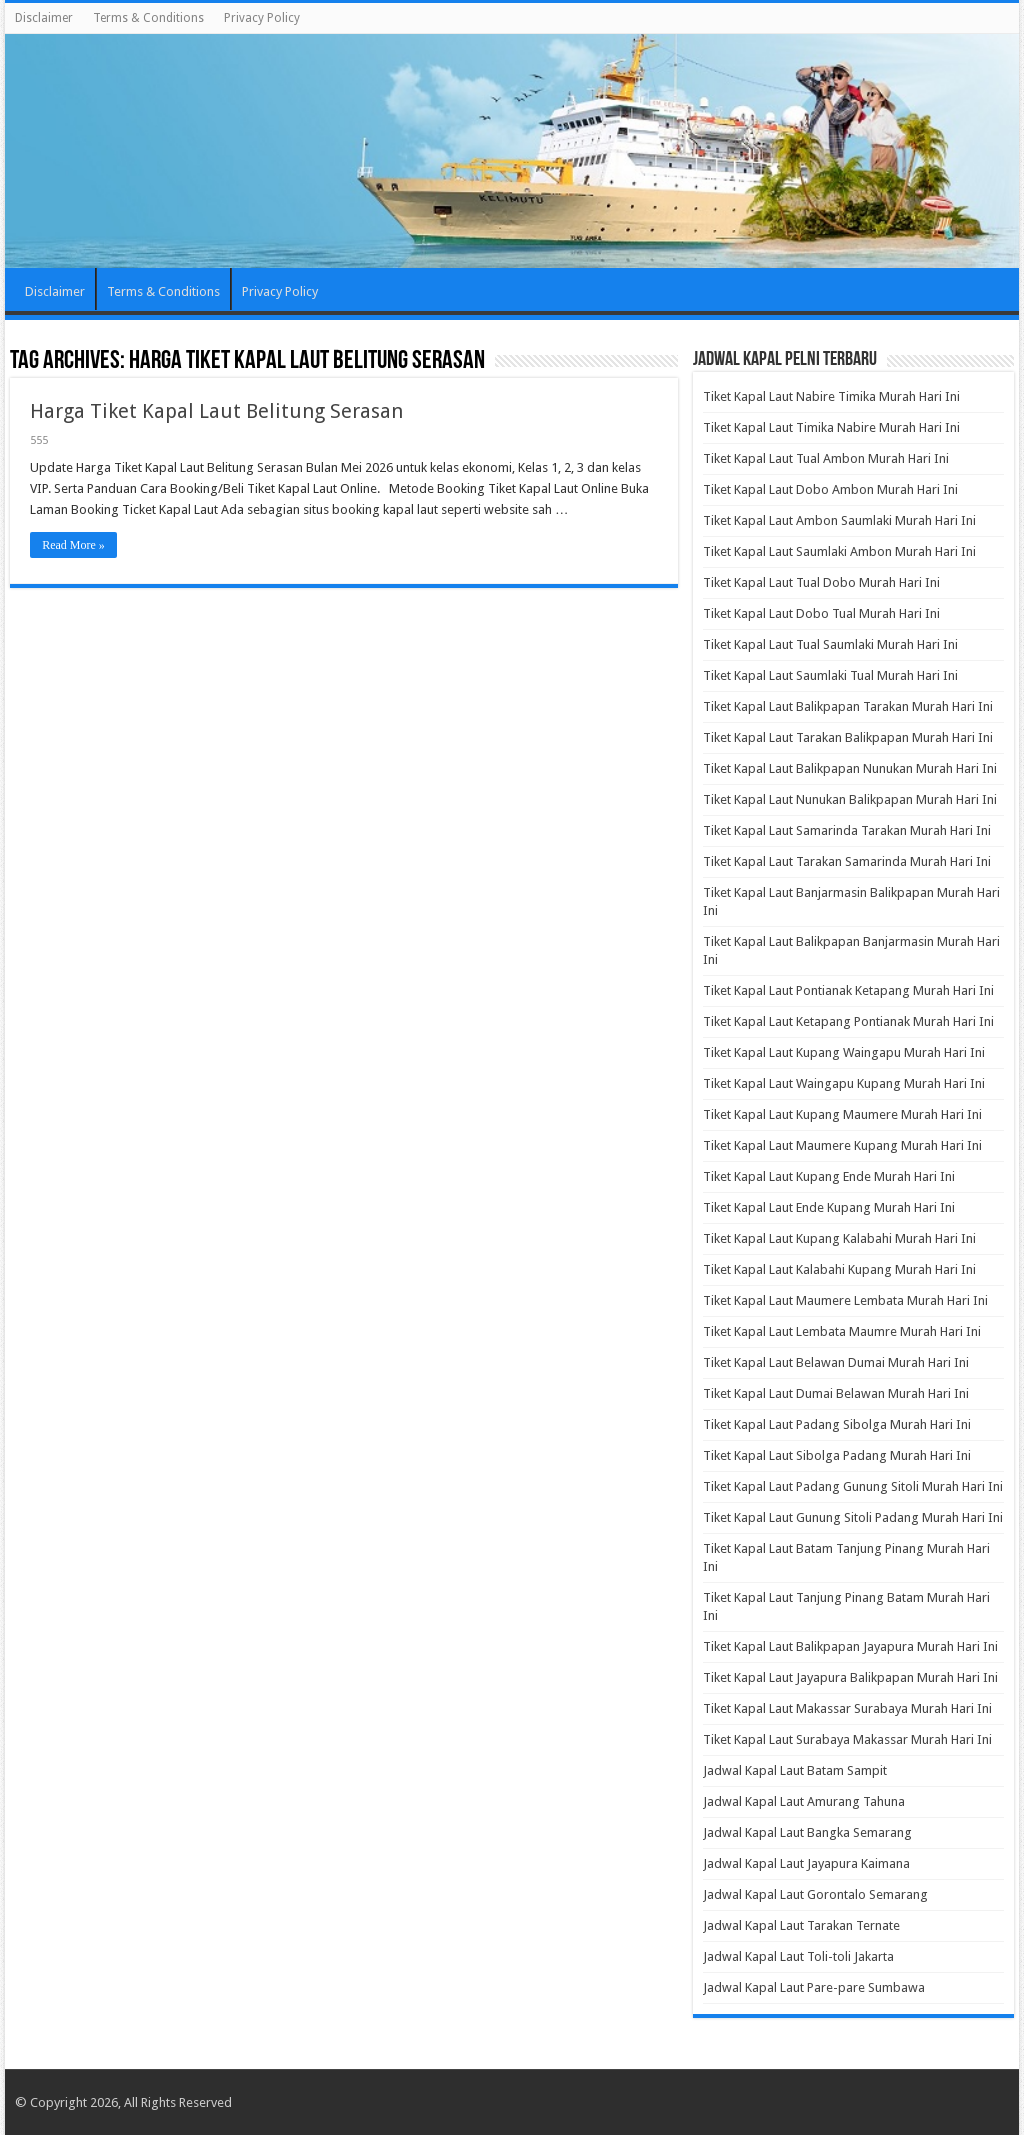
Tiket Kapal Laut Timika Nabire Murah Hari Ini (831, 427)
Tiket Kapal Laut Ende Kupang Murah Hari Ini (829, 1207)
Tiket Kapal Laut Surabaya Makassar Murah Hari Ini (847, 1739)
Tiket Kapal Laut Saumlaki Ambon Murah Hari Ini (839, 551)
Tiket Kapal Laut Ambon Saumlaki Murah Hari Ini (839, 520)
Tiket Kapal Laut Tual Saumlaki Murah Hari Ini (830, 644)
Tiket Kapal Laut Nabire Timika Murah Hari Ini (831, 396)
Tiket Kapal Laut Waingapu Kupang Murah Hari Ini (844, 1083)
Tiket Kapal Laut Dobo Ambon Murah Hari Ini (830, 489)
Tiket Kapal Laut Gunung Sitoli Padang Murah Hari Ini (853, 1517)
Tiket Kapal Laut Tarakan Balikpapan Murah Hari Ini (848, 737)
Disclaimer (44, 18)
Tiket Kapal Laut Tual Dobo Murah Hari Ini (821, 582)
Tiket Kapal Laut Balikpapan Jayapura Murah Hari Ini (850, 1646)
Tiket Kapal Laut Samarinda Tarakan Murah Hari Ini (847, 830)
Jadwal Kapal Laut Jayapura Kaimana (806, 1863)
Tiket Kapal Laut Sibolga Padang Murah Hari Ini (837, 1455)
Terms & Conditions (148, 18)
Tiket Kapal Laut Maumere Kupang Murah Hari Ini (842, 1145)
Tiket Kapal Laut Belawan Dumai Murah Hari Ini (836, 1362)
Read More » (73, 545)
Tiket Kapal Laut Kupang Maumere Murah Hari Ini (842, 1114)
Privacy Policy (262, 18)
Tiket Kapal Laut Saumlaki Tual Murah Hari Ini (830, 675)
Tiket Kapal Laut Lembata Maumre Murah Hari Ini (842, 1331)
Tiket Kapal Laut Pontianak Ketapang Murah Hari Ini (848, 990)
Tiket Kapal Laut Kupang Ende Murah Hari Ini (829, 1176)
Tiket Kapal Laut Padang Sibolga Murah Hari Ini (837, 1424)
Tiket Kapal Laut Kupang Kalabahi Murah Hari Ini (839, 1238)
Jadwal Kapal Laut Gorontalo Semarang (815, 1894)
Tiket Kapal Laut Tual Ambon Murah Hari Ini (826, 458)
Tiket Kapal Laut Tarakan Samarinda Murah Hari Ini (847, 861)
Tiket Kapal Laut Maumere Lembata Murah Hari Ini (845, 1300)
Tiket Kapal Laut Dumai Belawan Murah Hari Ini (836, 1393)
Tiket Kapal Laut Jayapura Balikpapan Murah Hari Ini (850, 1677)
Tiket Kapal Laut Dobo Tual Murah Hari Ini (821, 613)
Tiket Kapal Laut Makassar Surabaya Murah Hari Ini (847, 1708)
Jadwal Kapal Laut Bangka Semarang (807, 1832)
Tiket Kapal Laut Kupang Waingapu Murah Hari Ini (844, 1052)
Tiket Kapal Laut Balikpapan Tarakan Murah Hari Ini (848, 706)
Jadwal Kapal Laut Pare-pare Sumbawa (814, 1987)
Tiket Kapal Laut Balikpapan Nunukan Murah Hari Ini (850, 768)
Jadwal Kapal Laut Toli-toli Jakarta (798, 1956)
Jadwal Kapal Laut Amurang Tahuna (804, 1801)
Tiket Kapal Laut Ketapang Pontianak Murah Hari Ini (848, 1021)
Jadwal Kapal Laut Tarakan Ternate (801, 1925)
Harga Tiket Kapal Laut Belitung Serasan (216, 411)
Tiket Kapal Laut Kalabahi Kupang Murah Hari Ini (839, 1269)
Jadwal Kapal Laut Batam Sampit (795, 1770)
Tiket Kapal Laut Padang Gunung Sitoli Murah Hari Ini (853, 1486)
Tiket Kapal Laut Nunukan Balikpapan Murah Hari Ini (850, 799)
